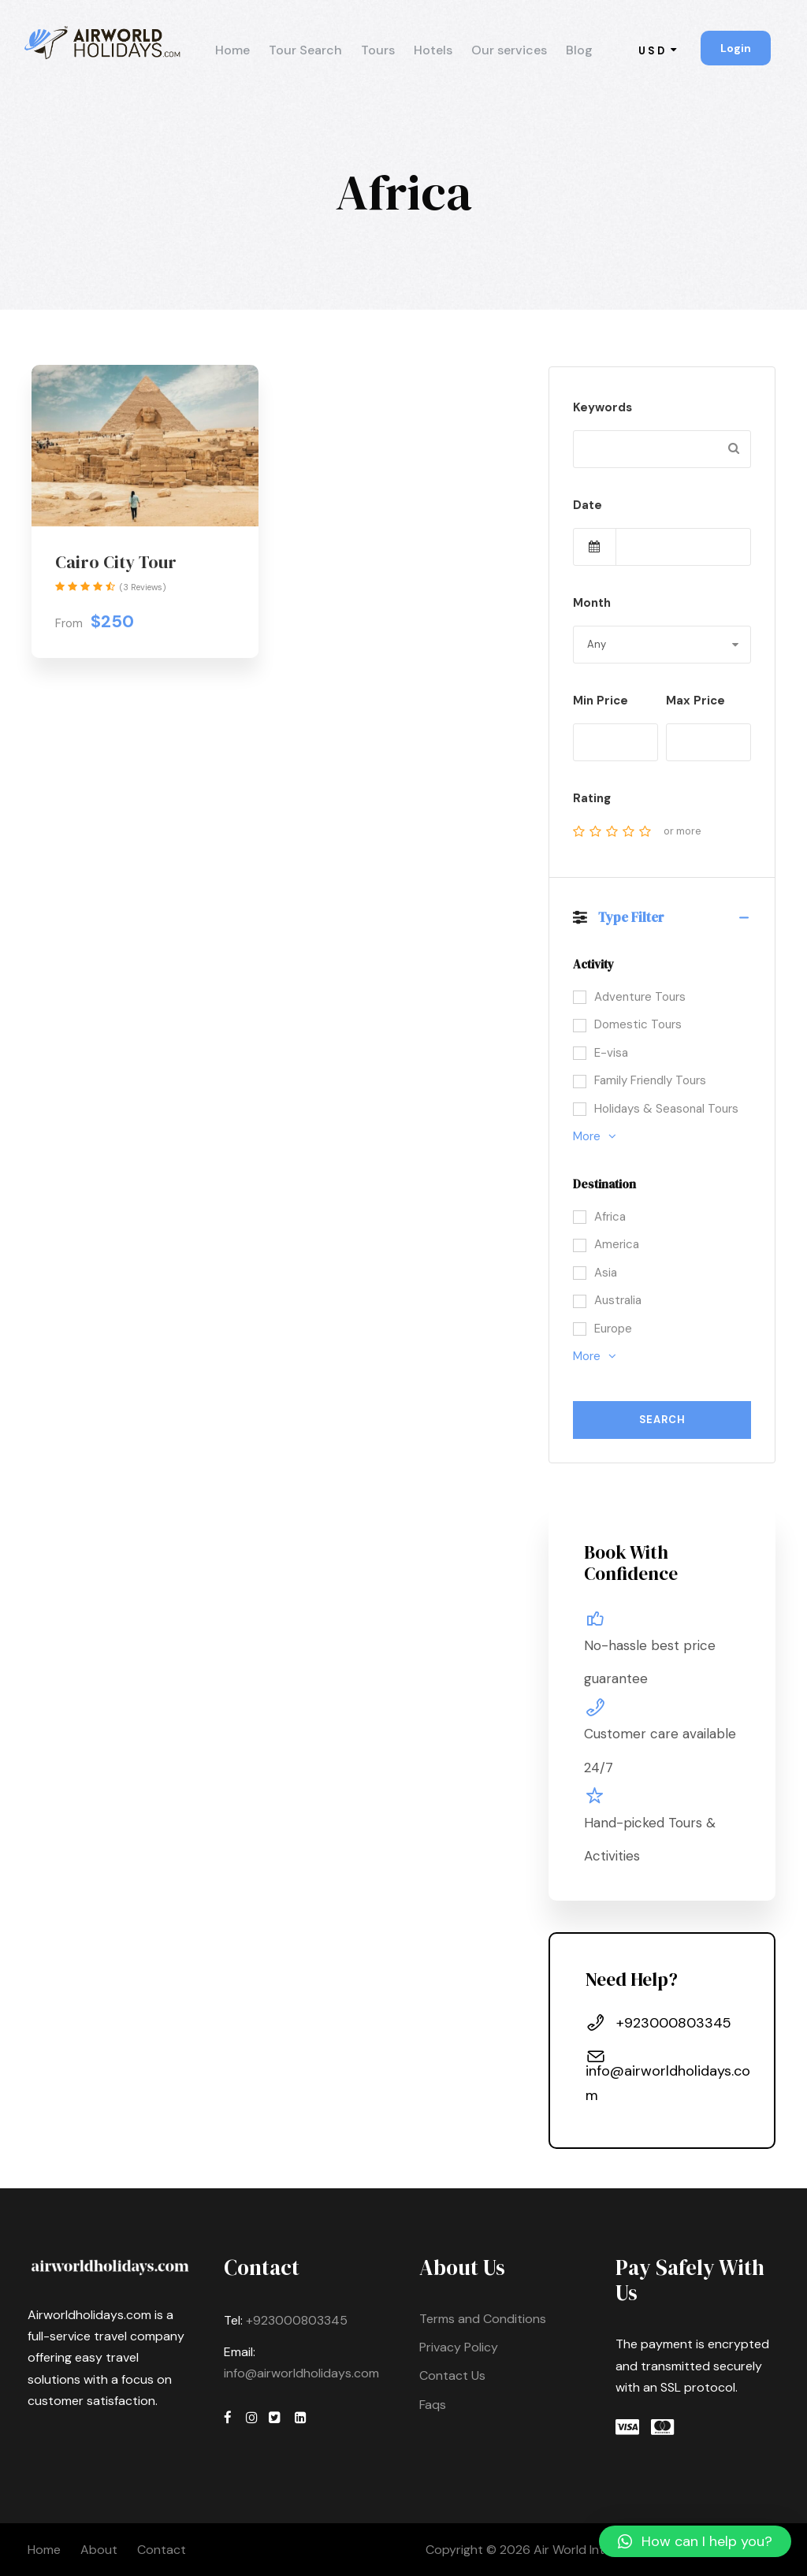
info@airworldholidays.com (301, 2373)
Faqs (432, 2404)
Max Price (695, 700)
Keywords (602, 407)
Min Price (600, 700)
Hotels (433, 50)
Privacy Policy (458, 2347)
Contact (161, 2549)
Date (587, 505)
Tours (378, 50)
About (98, 2549)
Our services (509, 50)
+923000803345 (295, 2320)
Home (232, 50)
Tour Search (305, 50)
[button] (695, 2541)
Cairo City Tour (116, 562)
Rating (592, 798)
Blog (579, 50)
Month (592, 603)
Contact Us (452, 2375)
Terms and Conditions (482, 2318)
